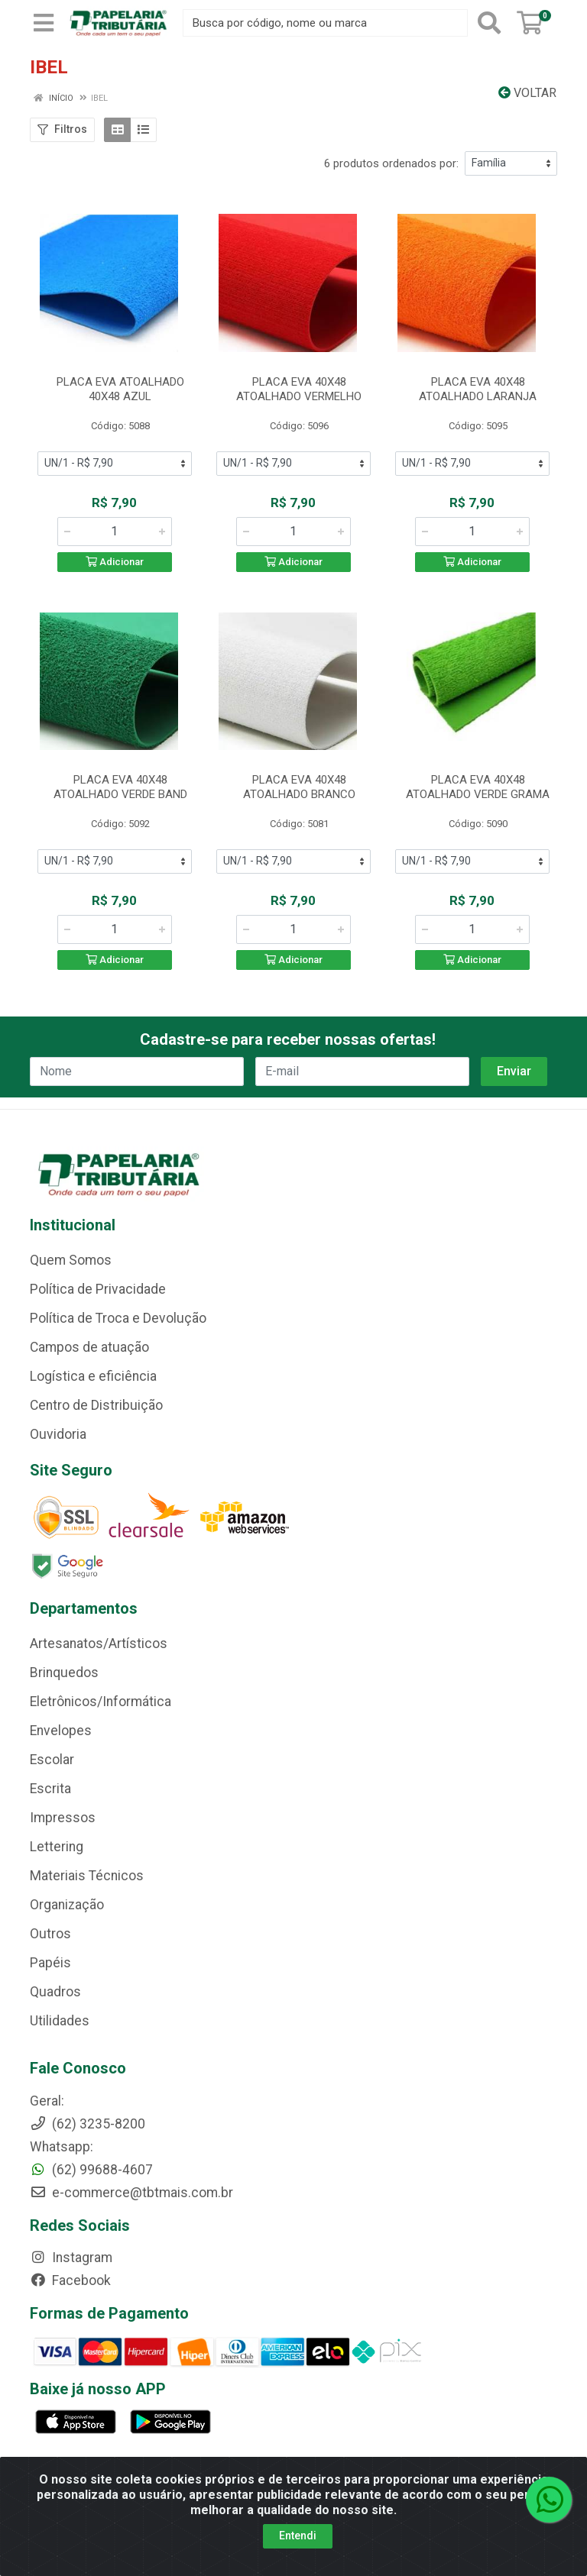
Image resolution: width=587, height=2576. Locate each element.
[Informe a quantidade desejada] (114, 531)
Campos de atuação (89, 1347)
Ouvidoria (58, 1434)
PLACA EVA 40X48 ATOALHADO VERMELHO (299, 389)
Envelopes (61, 1730)
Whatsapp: (61, 2146)
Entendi (297, 2535)
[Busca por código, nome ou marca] (325, 23)
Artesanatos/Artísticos (98, 1643)
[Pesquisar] (489, 23)
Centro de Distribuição (96, 1405)
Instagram (71, 2257)
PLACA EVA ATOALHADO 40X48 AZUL (120, 389)
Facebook (70, 2280)
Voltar (527, 93)
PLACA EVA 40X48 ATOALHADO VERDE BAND (120, 787)
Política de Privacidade (98, 1289)
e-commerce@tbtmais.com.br (131, 2192)
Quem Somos (71, 1260)
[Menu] (43, 23)
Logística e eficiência (93, 1376)
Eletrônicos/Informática (100, 1701)
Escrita (50, 1788)
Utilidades (59, 2020)
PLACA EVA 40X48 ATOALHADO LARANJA (478, 389)
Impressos (63, 1817)
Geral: (47, 2101)
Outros (50, 1933)
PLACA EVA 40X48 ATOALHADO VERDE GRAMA (478, 787)
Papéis (50, 1962)
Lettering (56, 1846)
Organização (67, 1904)
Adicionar (115, 561)
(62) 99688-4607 (91, 2169)
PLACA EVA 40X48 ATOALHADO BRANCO (299, 787)
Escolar (52, 1759)
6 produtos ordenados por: (391, 163)
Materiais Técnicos (87, 1875)
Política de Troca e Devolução (118, 1318)
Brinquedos (64, 1672)
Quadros (55, 1991)
